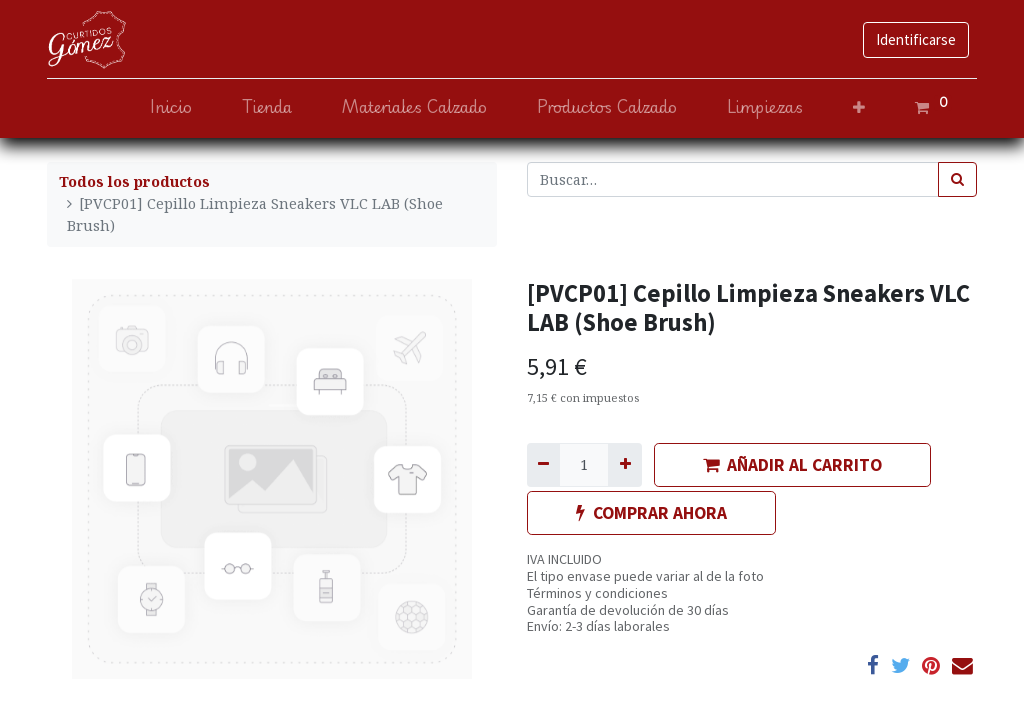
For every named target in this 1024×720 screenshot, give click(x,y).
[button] (859, 107)
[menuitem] (171, 107)
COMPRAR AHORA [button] (651, 513)
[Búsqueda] (957, 179)
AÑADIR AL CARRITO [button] (792, 465)
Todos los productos (134, 181)
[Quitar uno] (543, 464)
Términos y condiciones (597, 593)
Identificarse (916, 39)
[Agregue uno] (624, 464)
